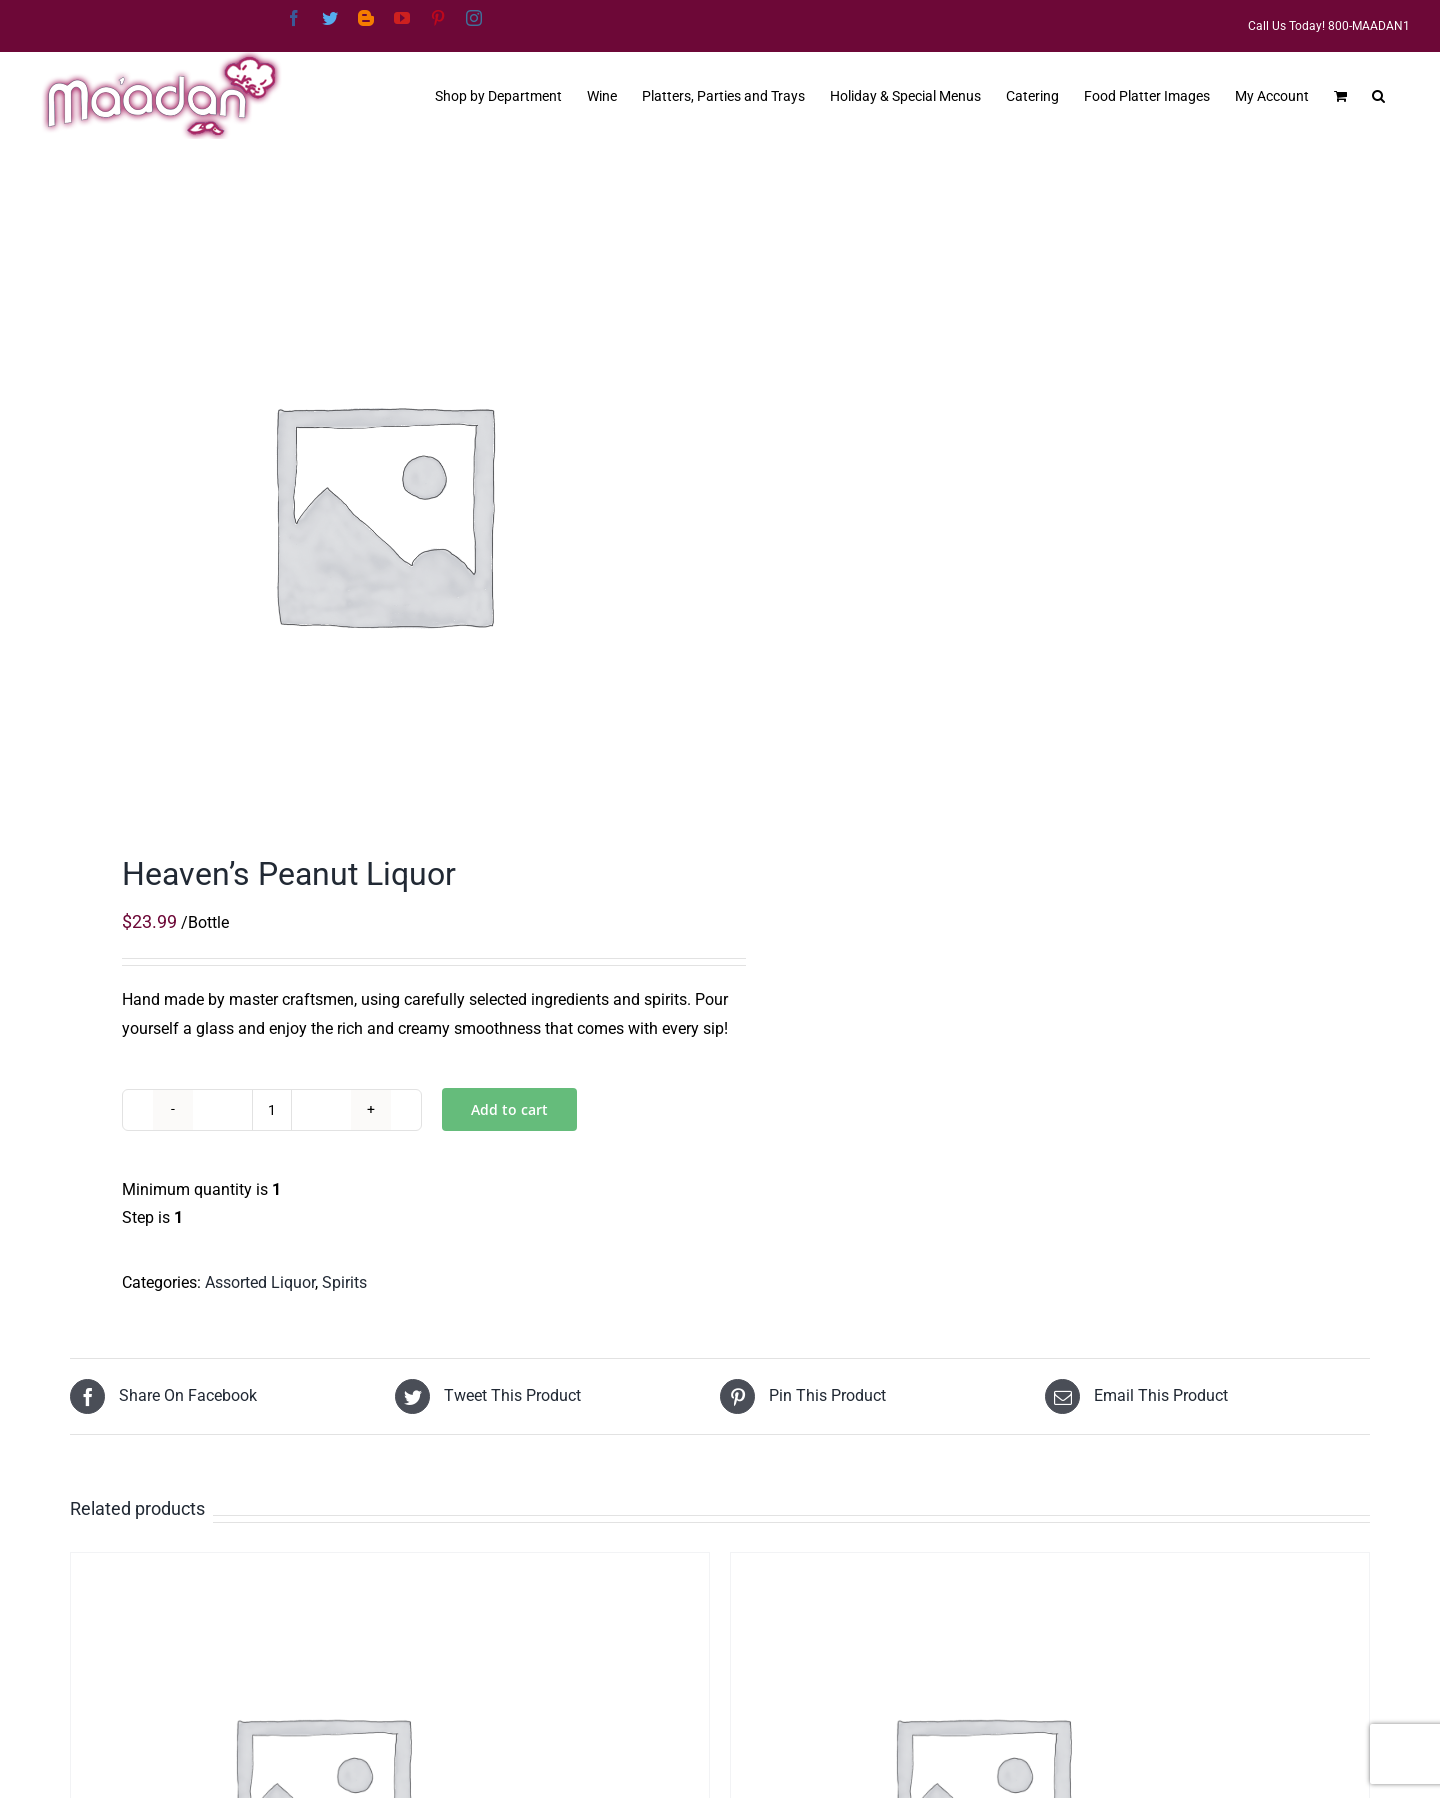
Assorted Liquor (260, 1282)
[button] (1378, 94)
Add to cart (509, 1109)
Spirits (344, 1282)
